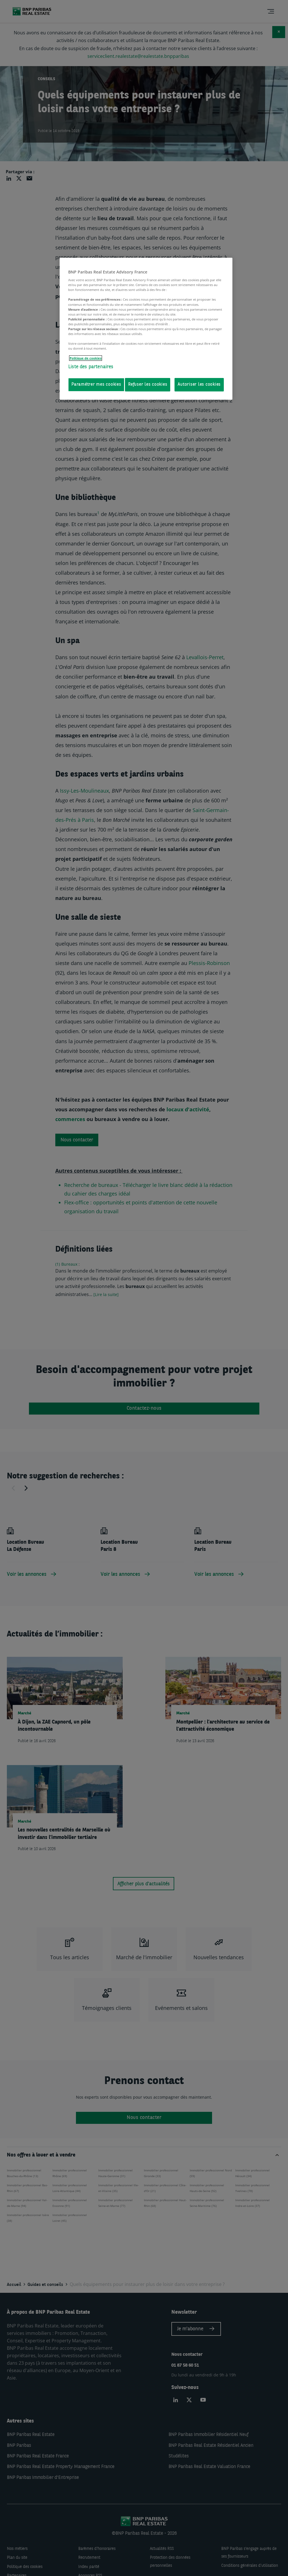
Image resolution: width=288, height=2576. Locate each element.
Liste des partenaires (90, 367)
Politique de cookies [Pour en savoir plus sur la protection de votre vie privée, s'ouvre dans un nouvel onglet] (85, 358)
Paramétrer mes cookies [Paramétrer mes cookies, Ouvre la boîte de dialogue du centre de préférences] (96, 385)
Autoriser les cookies (199, 385)
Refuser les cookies (147, 385)
